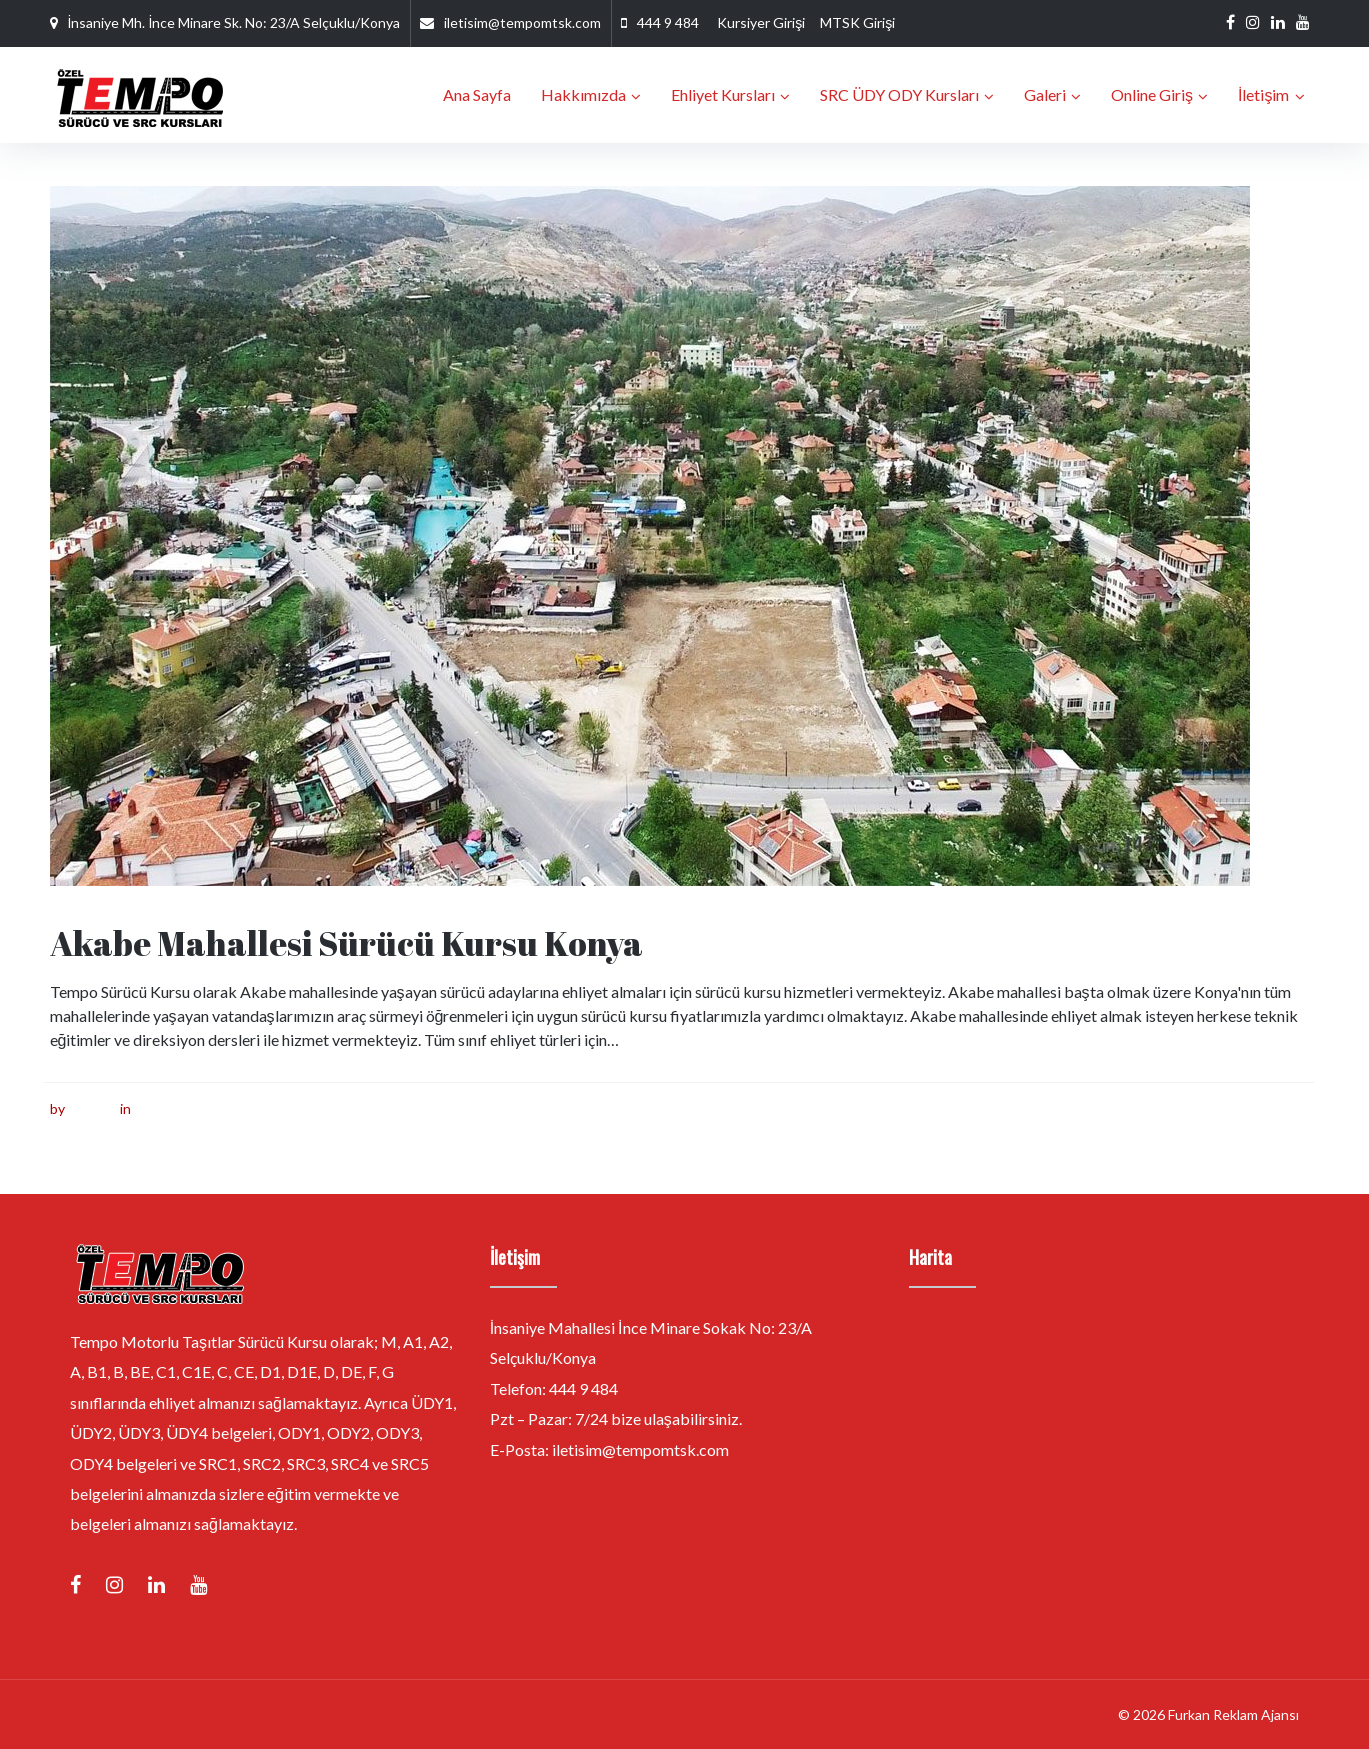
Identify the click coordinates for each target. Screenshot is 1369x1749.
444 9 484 (668, 22)
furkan (88, 1107)
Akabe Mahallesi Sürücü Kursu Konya (347, 943)
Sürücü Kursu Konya (198, 1107)
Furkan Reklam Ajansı (1233, 1714)
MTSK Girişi (857, 22)
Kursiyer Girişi (761, 22)
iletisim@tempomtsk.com (522, 22)
